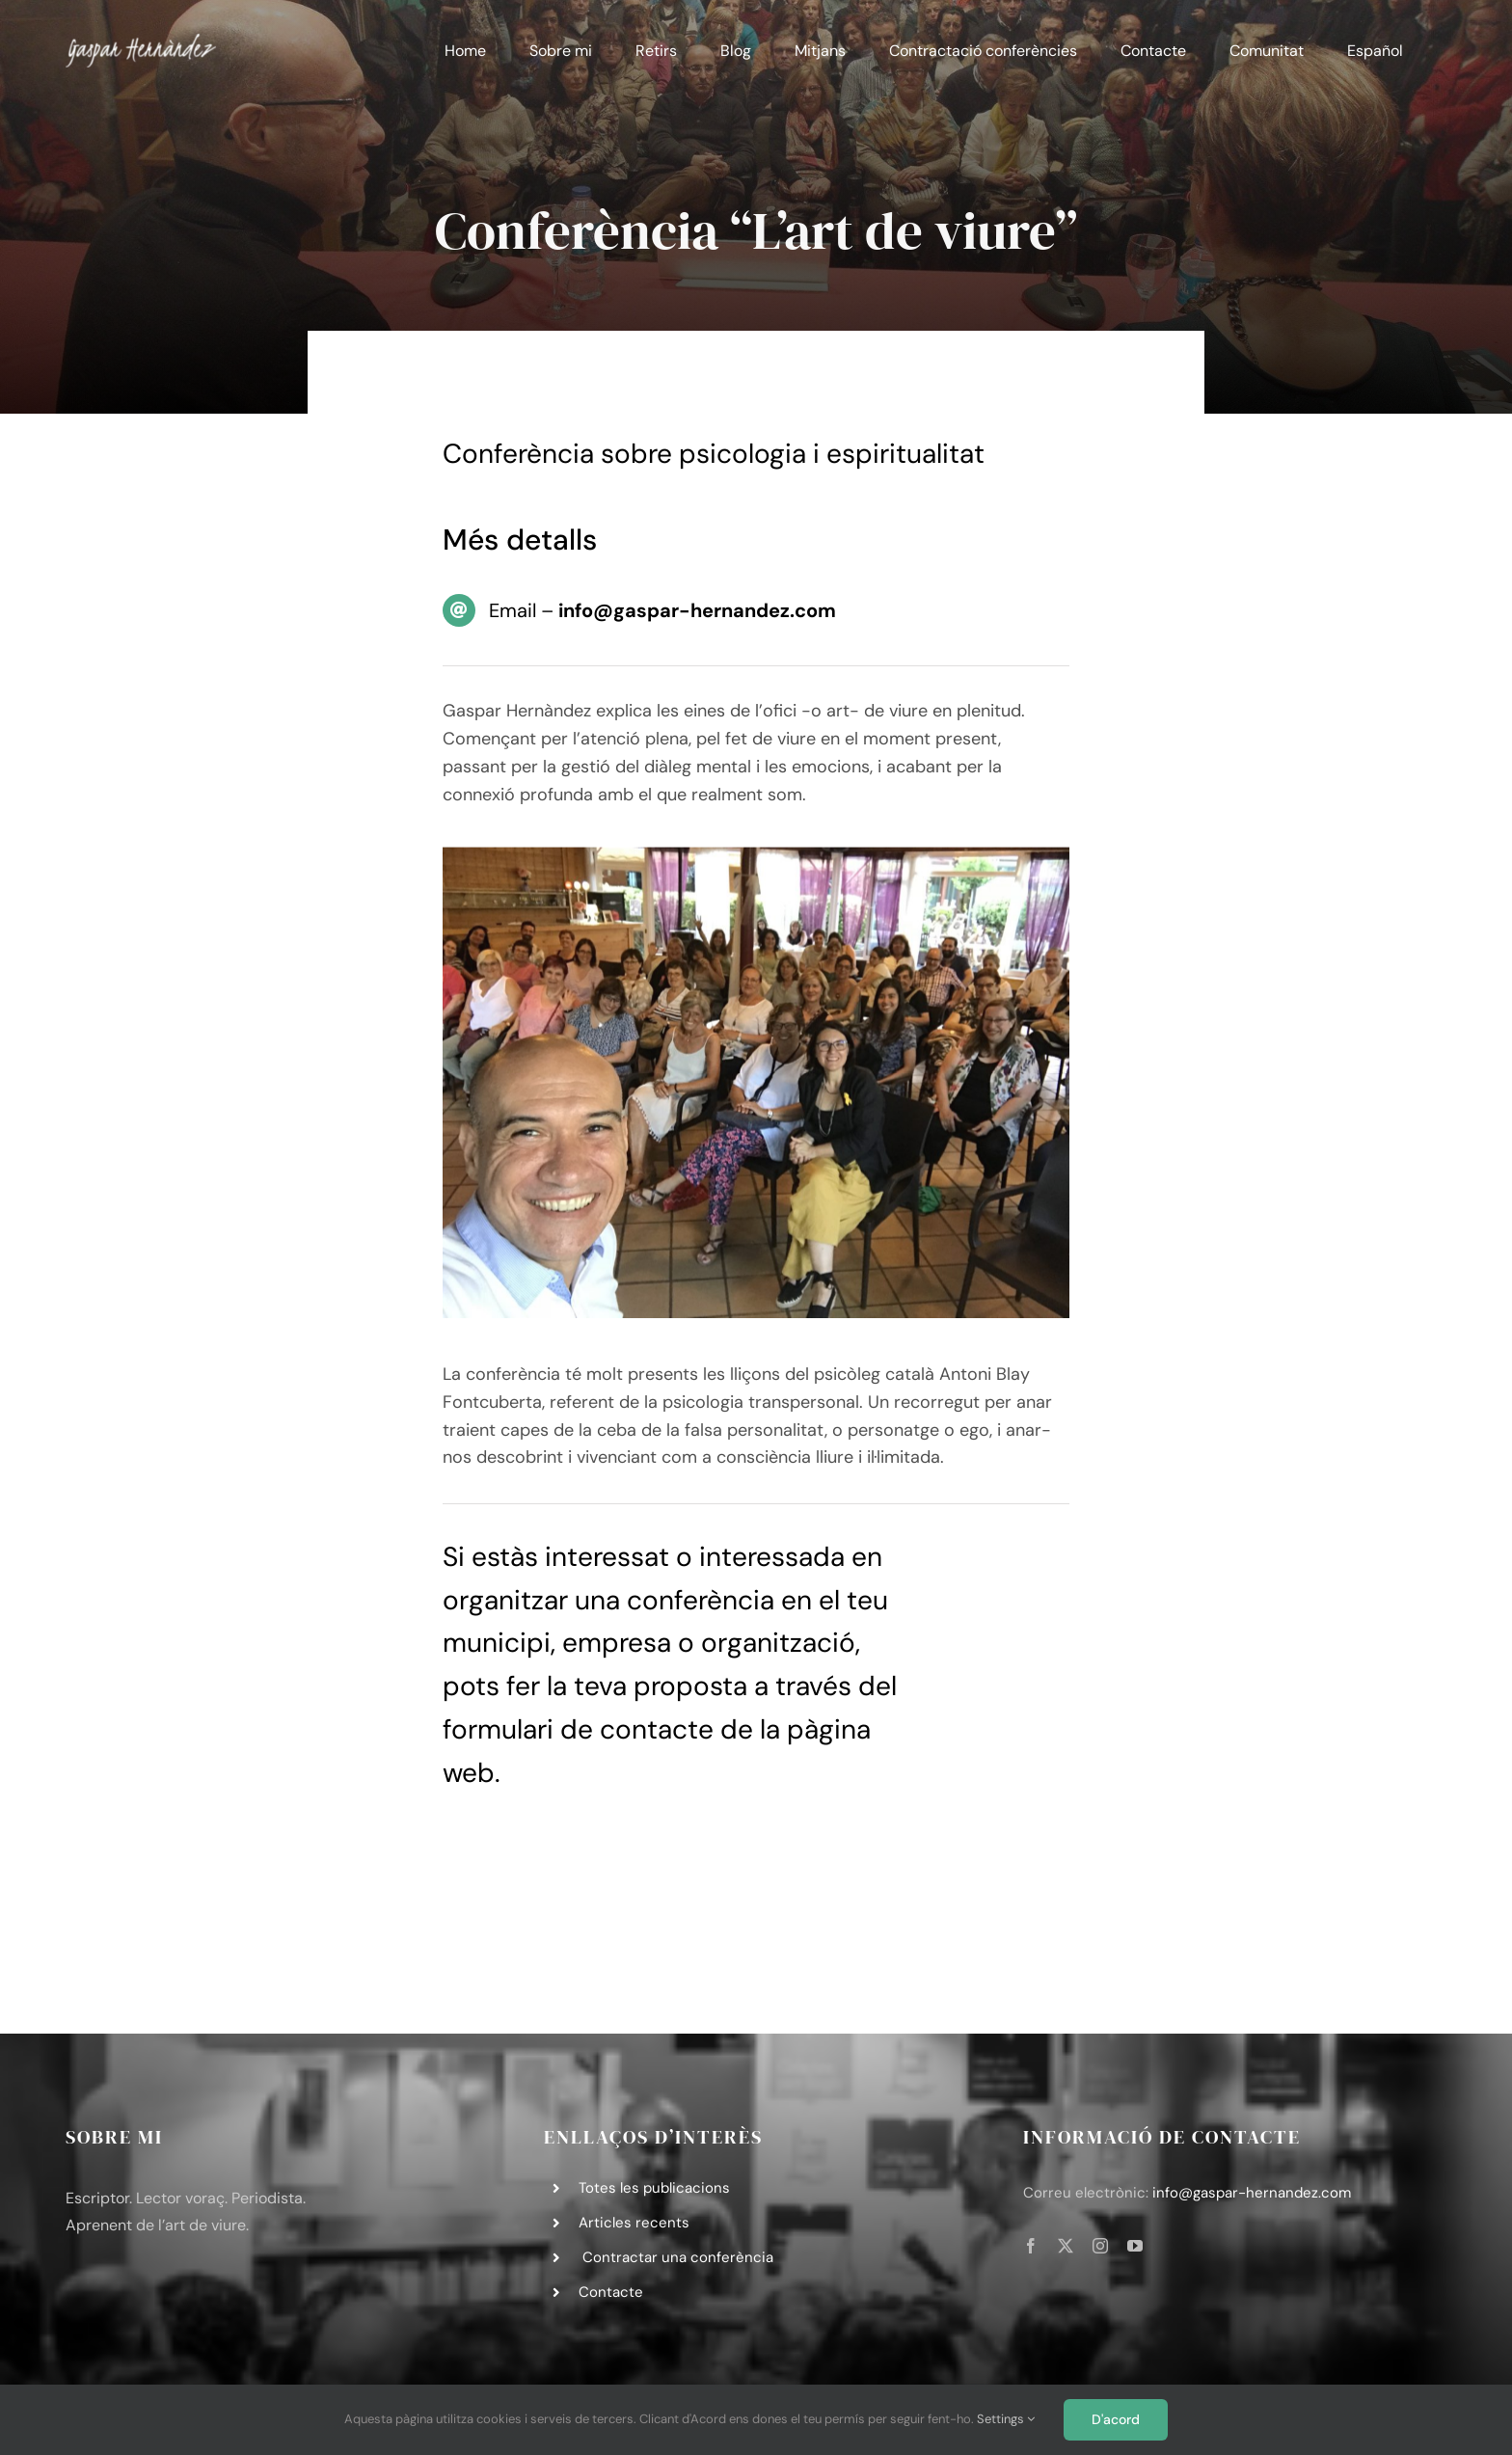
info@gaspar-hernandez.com (1251, 2192)
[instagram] (1100, 2245)
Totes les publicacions (654, 2188)
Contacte (611, 2292)
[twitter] (1065, 2245)
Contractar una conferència (676, 2257)
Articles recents (634, 2222)
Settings (1006, 2419)
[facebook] (1031, 2245)
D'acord (1116, 2419)
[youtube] (1135, 2245)
